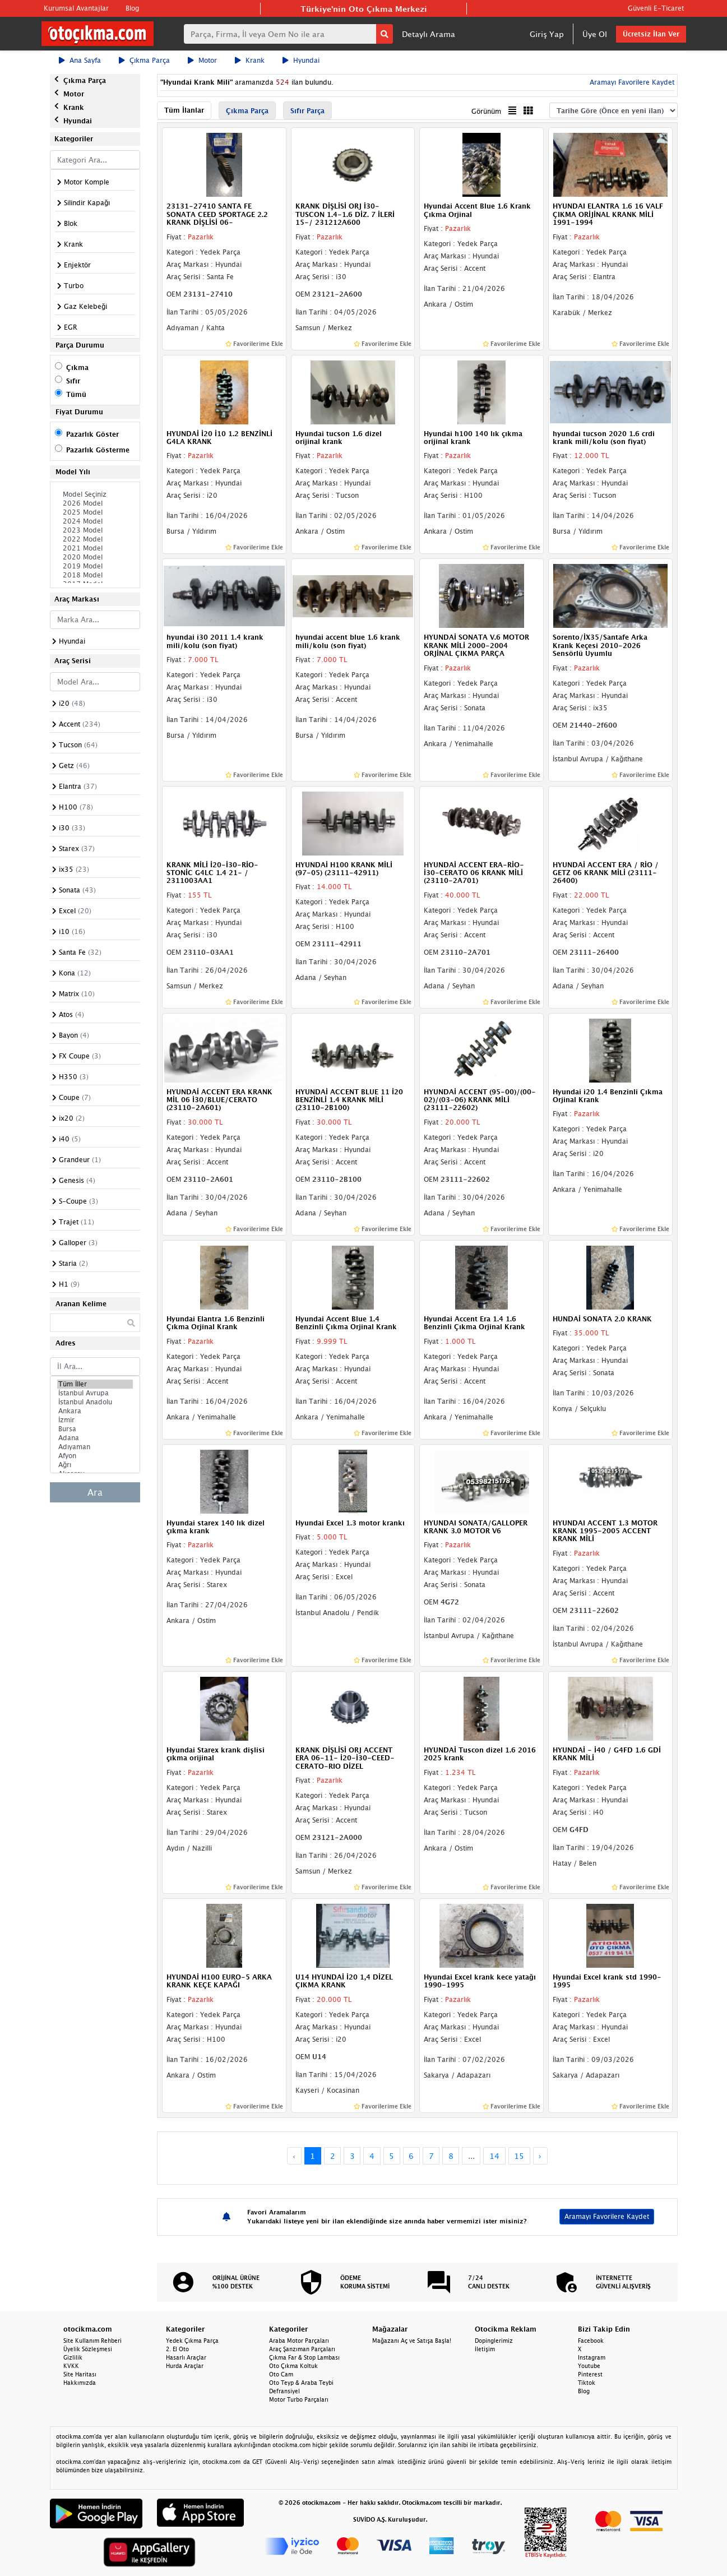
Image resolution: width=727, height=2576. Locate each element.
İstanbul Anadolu (95, 1402)
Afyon (95, 1455)
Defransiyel (284, 2391)
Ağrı (95, 1464)
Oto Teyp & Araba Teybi (301, 2382)
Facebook (591, 2340)
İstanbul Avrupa (95, 1393)
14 (494, 2156)
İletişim (485, 2349)
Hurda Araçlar (184, 2365)
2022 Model (95, 539)
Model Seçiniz (95, 494)
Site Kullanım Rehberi (92, 2340)
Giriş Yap (547, 34)
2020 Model (95, 557)
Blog (132, 8)
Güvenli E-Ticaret (656, 8)
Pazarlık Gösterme (97, 450)
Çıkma (77, 367)
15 (519, 2156)
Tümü (76, 394)
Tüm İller (95, 1384)
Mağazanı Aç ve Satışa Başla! (411, 2340)
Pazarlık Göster (92, 434)
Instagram (591, 2357)
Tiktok (586, 2382)
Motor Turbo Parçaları (298, 2399)
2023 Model (95, 530)
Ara (95, 1492)
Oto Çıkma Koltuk (293, 2365)
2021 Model (95, 548)
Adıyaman (95, 1446)
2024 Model (95, 521)
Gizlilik (72, 2357)
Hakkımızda (79, 2382)
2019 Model (95, 566)
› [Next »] (540, 2156)
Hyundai (301, 60)
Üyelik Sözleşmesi (87, 2349)
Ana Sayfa (80, 60)
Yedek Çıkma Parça (192, 2340)
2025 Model (95, 512)
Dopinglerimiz (494, 2340)
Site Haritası (79, 2374)
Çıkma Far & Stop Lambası (304, 2357)
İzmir (95, 1420)
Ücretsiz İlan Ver (651, 34)
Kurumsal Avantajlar (76, 8)
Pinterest (590, 2374)
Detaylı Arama (428, 34)
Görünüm (486, 111)
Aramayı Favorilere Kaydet (630, 82)
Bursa (95, 1429)
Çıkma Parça (144, 60)
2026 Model (95, 503)
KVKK (71, 2365)
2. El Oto (177, 2349)
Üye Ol (594, 34)
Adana (95, 1437)
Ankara (95, 1411)
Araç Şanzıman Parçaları (302, 2349)
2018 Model (95, 575)
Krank (250, 60)
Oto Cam (281, 2374)
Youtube (589, 2365)
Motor (202, 60)
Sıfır (73, 381)
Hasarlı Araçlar (186, 2357)
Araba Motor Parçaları (299, 2340)
